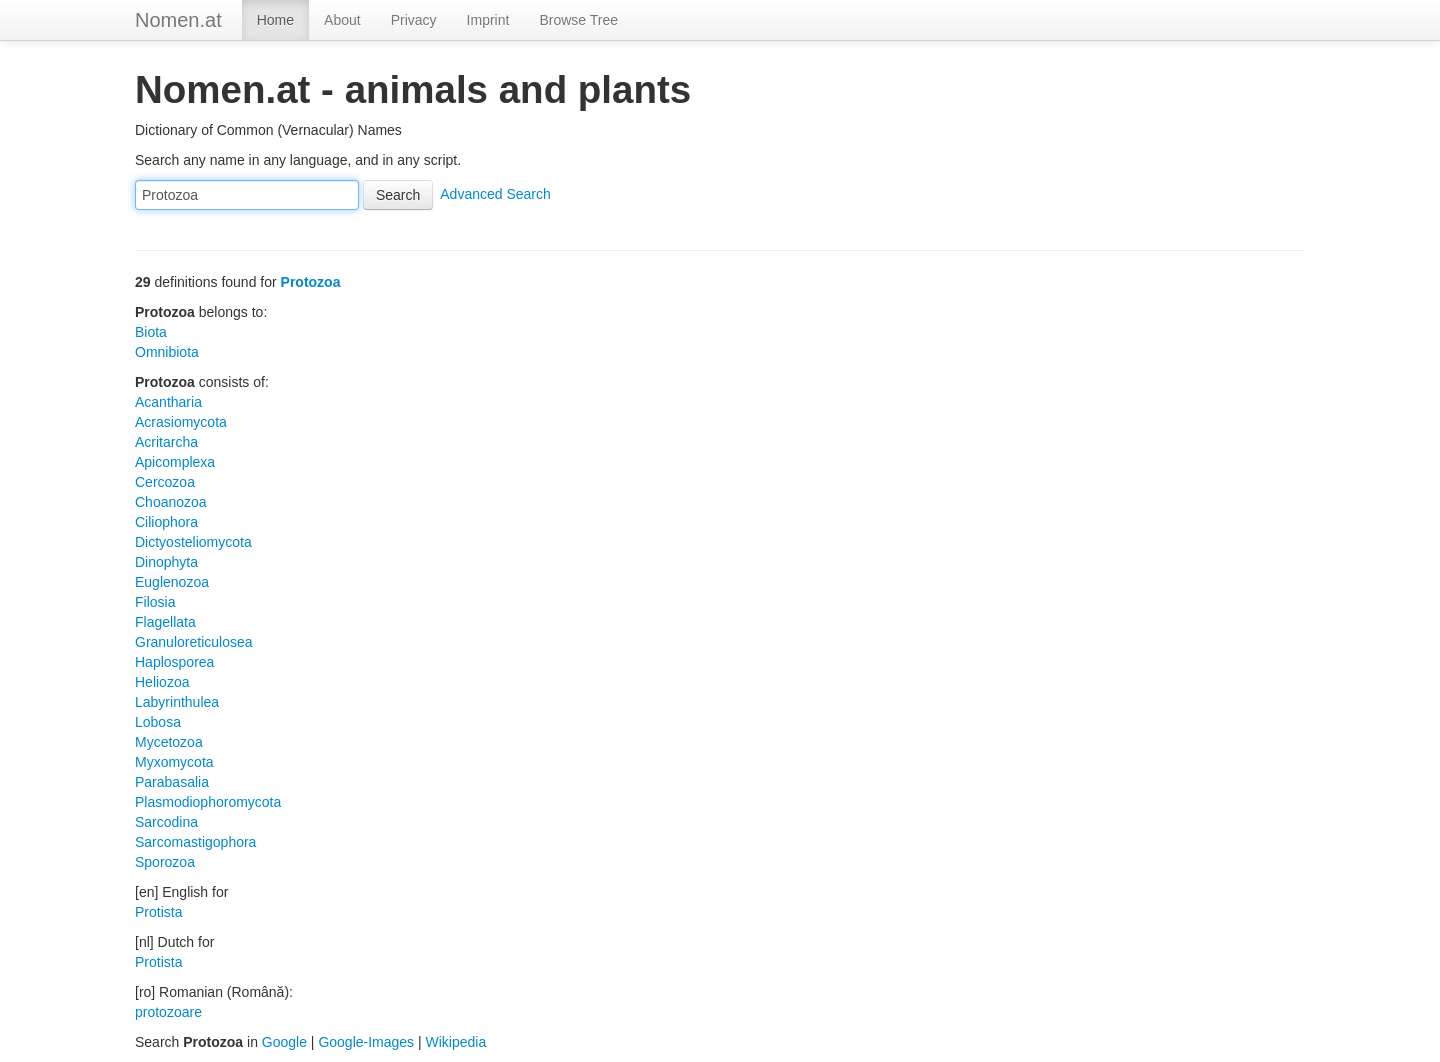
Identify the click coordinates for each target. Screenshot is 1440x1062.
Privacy (414, 20)
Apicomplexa (175, 462)
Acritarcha (166, 442)
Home (275, 20)
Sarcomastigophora (195, 842)
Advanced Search (495, 194)
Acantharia (168, 402)
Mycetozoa (169, 742)
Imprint (488, 20)
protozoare (168, 1012)
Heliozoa (162, 682)
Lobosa (158, 722)
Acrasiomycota (181, 422)
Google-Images (366, 1042)
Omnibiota (167, 352)
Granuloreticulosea (194, 642)
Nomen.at (178, 20)
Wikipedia (456, 1042)
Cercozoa (165, 482)
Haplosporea (174, 662)
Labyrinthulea (177, 702)
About (342, 20)
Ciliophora (166, 522)
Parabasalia (172, 782)
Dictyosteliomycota (193, 542)
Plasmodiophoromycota (208, 802)
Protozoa (311, 282)
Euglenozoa (172, 582)
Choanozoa (171, 502)
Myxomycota (174, 762)
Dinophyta (166, 562)
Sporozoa (165, 862)
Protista (158, 912)
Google (284, 1042)
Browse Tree (578, 20)
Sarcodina (166, 822)
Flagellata (165, 622)
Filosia (155, 602)
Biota (151, 332)
